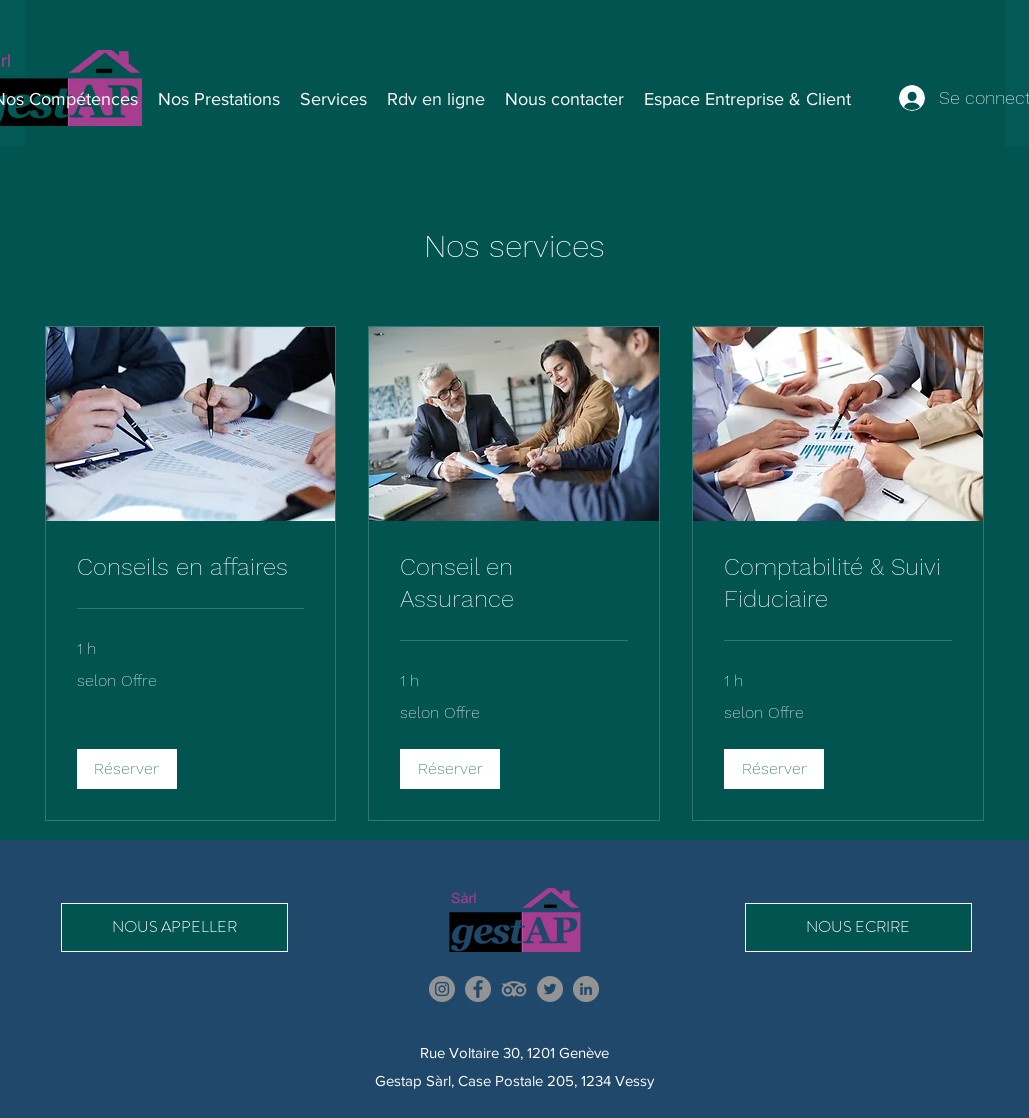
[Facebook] (478, 989)
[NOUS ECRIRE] (858, 927)
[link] (191, 568)
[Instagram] (442, 989)
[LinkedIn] (586, 989)
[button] (127, 769)
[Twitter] (550, 989)
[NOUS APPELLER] (174, 927)
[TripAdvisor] (514, 989)
